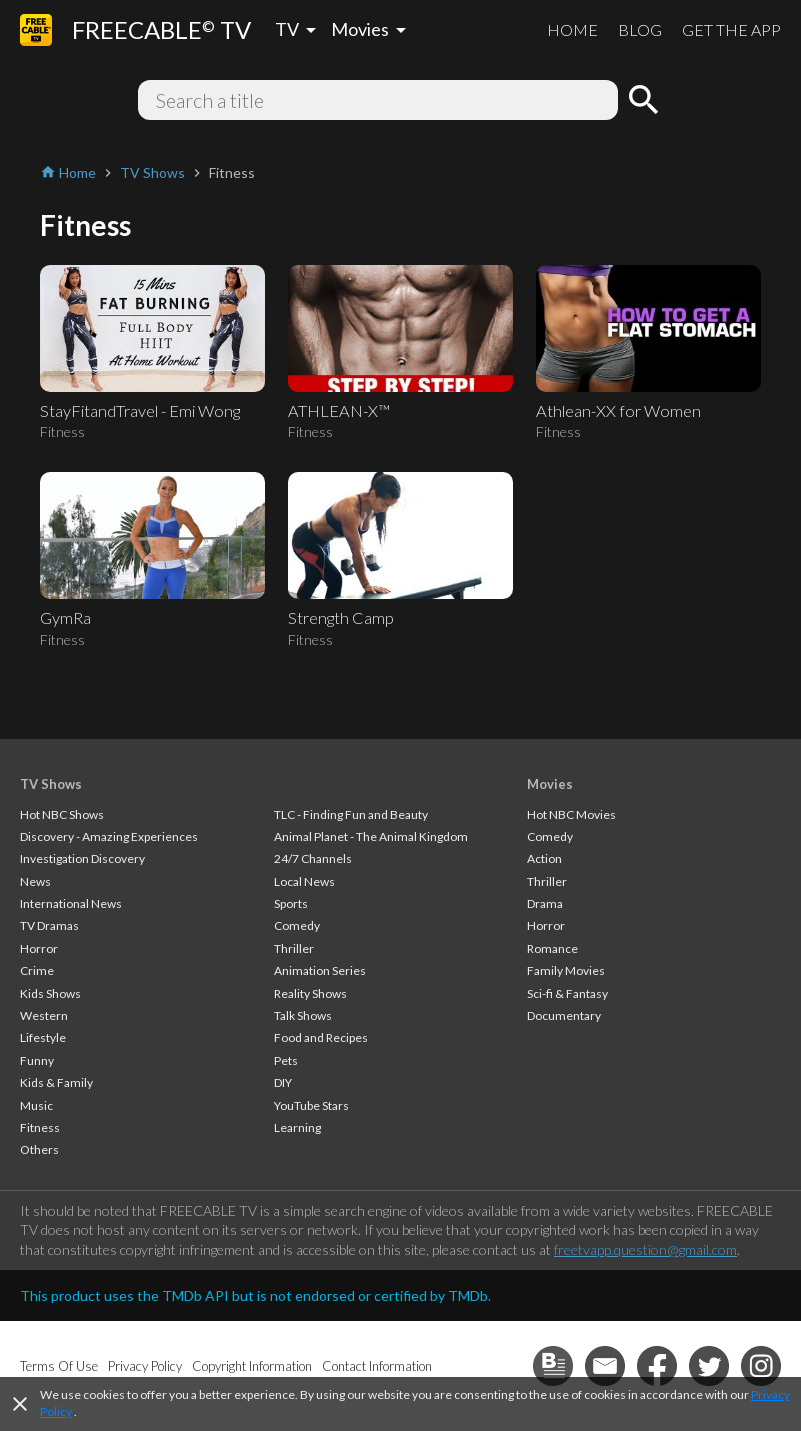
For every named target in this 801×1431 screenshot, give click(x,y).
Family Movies (566, 970)
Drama (545, 903)
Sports (291, 903)
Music (36, 1105)
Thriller (294, 948)
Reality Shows (310, 993)
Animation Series (320, 970)
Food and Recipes (321, 1037)
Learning (297, 1127)
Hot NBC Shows (62, 814)
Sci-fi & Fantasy (567, 993)
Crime (37, 970)
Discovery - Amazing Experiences (109, 836)
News (35, 881)
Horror (39, 948)
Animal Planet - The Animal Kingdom (371, 836)
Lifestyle (43, 1037)
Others (39, 1149)
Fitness (40, 1127)
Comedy (297, 925)
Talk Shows (303, 1015)
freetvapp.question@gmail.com (645, 1249)
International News (71, 903)
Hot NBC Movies (571, 814)
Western (44, 1015)
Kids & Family (56, 1082)
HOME (572, 29)
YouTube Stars (311, 1105)
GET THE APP (731, 29)
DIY (283, 1082)
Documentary (564, 1015)
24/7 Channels (313, 858)
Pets (286, 1060)
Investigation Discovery (82, 858)
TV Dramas (49, 925)
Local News (304, 881)
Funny (37, 1060)
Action (544, 858)
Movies (550, 784)
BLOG (640, 29)
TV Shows (51, 784)
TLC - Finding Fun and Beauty (351, 814)
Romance (552, 948)
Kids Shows (50, 993)
